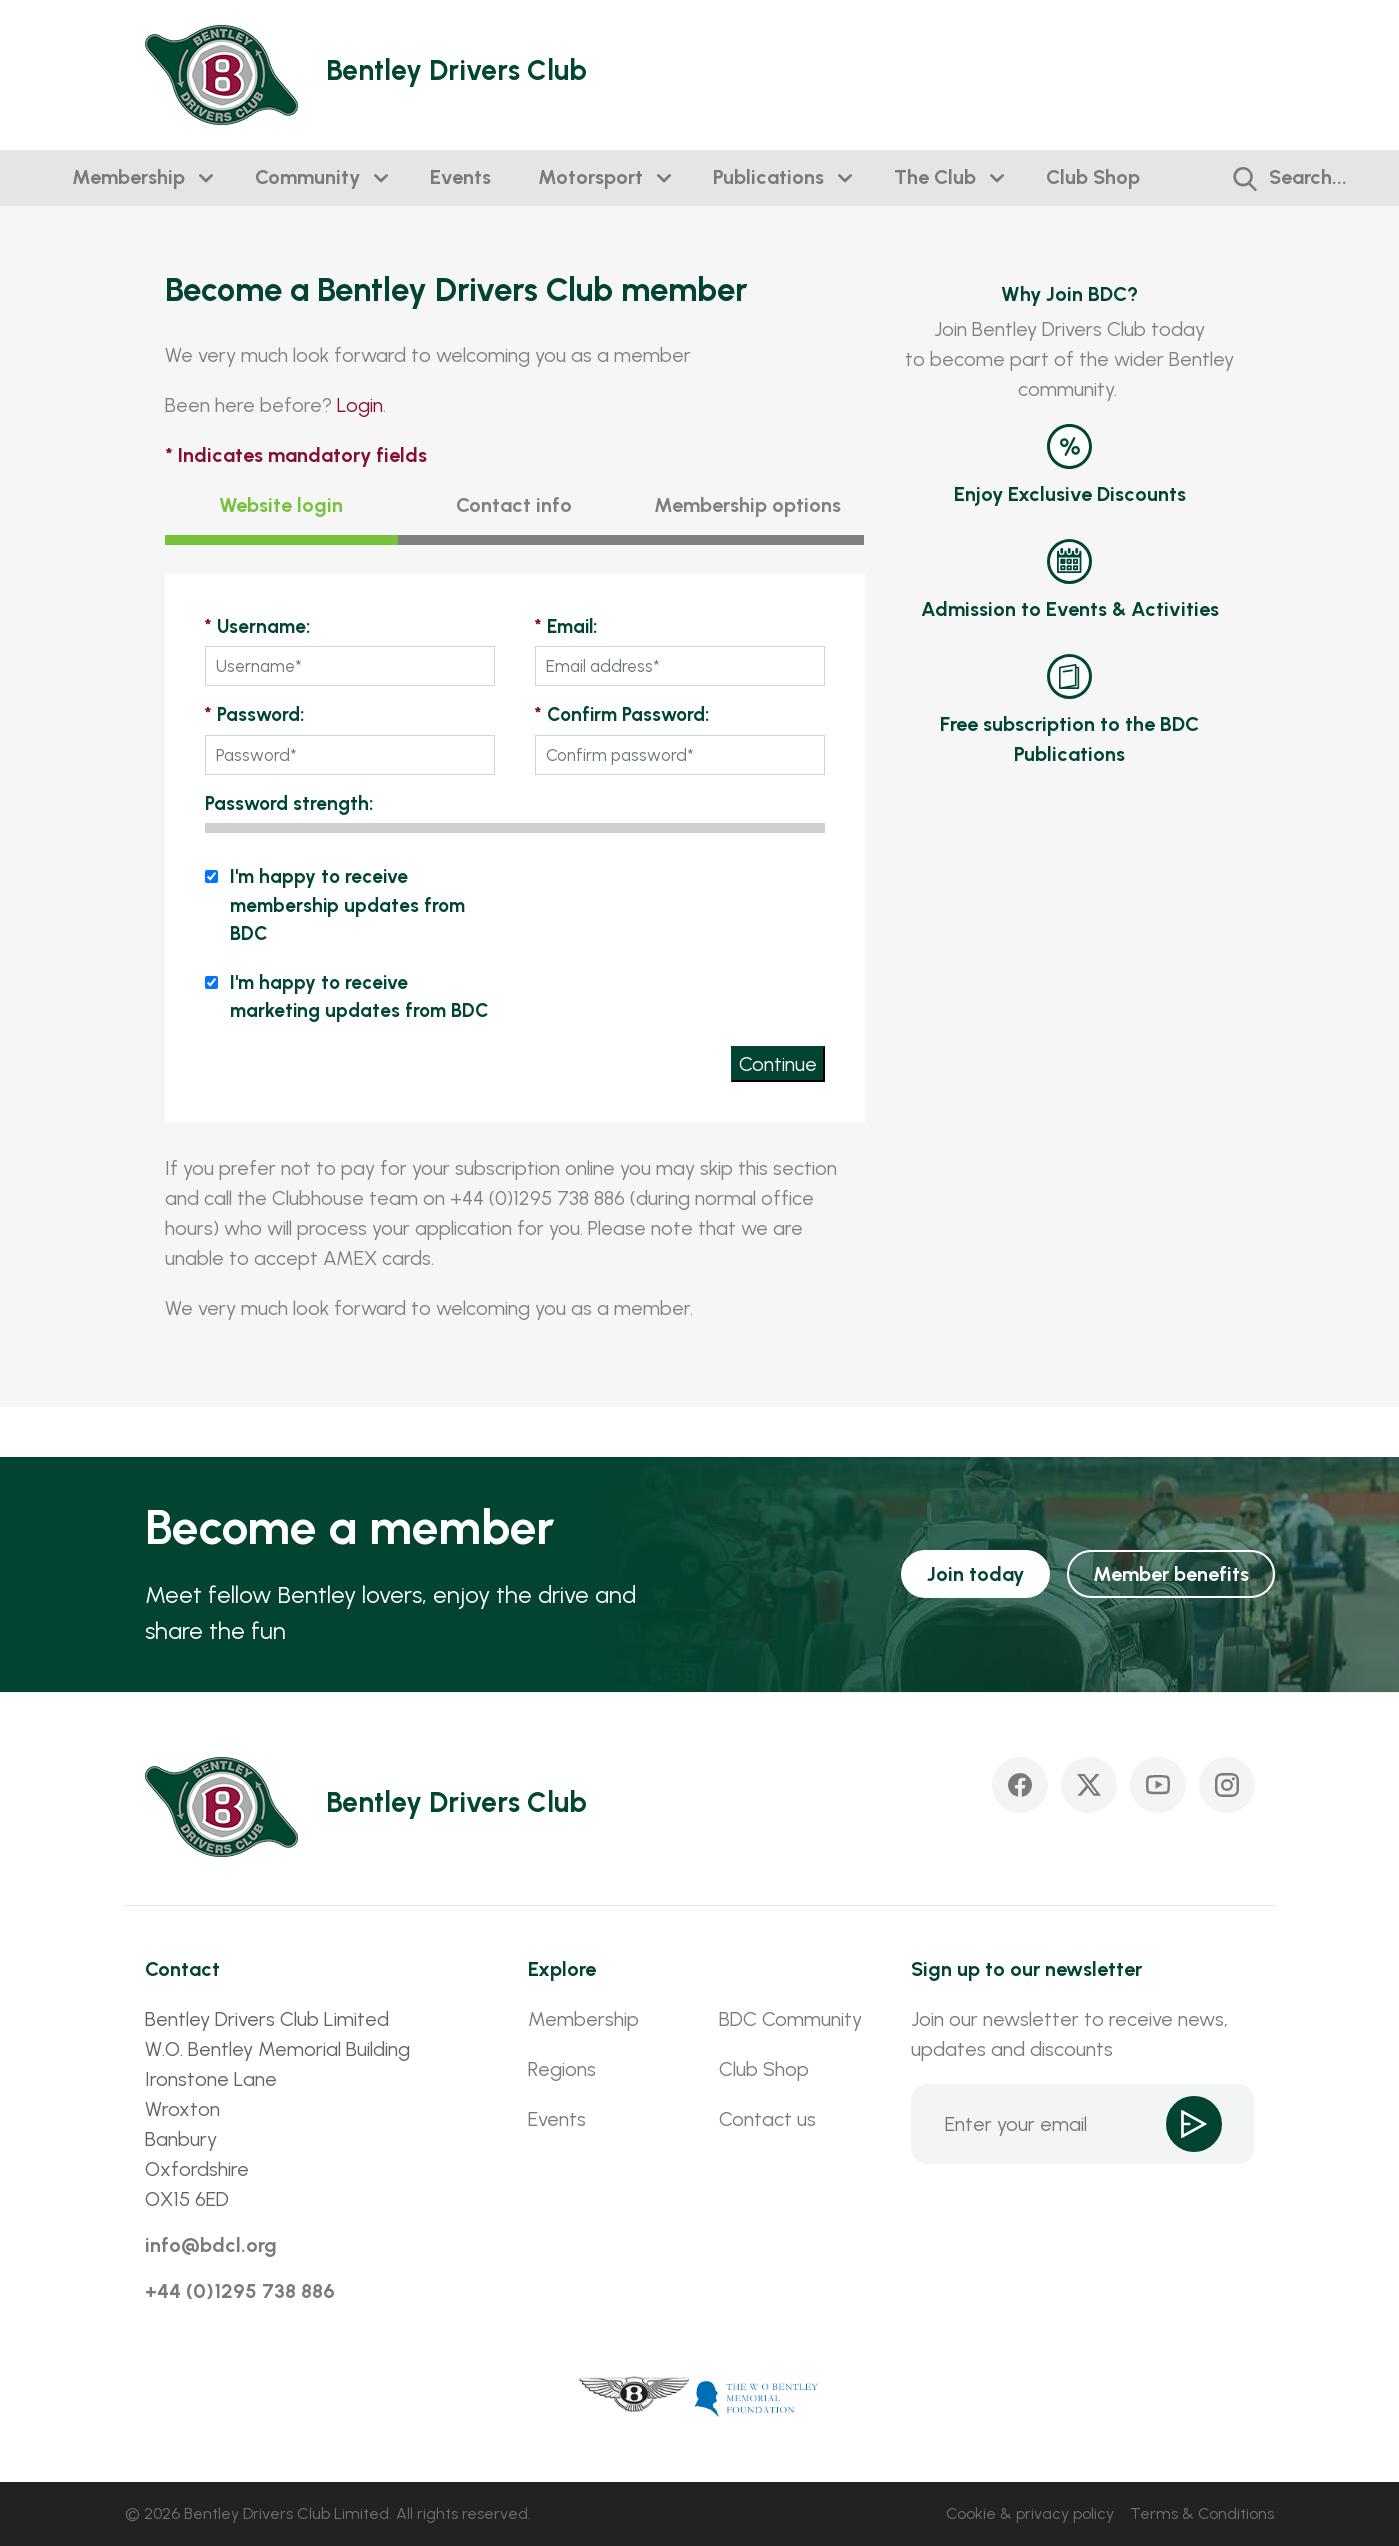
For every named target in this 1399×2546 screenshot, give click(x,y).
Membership (128, 177)
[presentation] (673, 902)
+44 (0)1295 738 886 (240, 2291)
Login (360, 405)
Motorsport (590, 177)
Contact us (767, 2119)
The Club (935, 177)
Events (460, 177)
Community (307, 177)
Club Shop (1093, 177)
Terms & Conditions (1202, 2513)
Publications (768, 177)
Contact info (514, 505)
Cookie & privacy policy (1030, 2513)
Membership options (747, 505)
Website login (281, 505)
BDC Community (790, 2019)
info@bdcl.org (211, 2245)
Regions (562, 2069)
